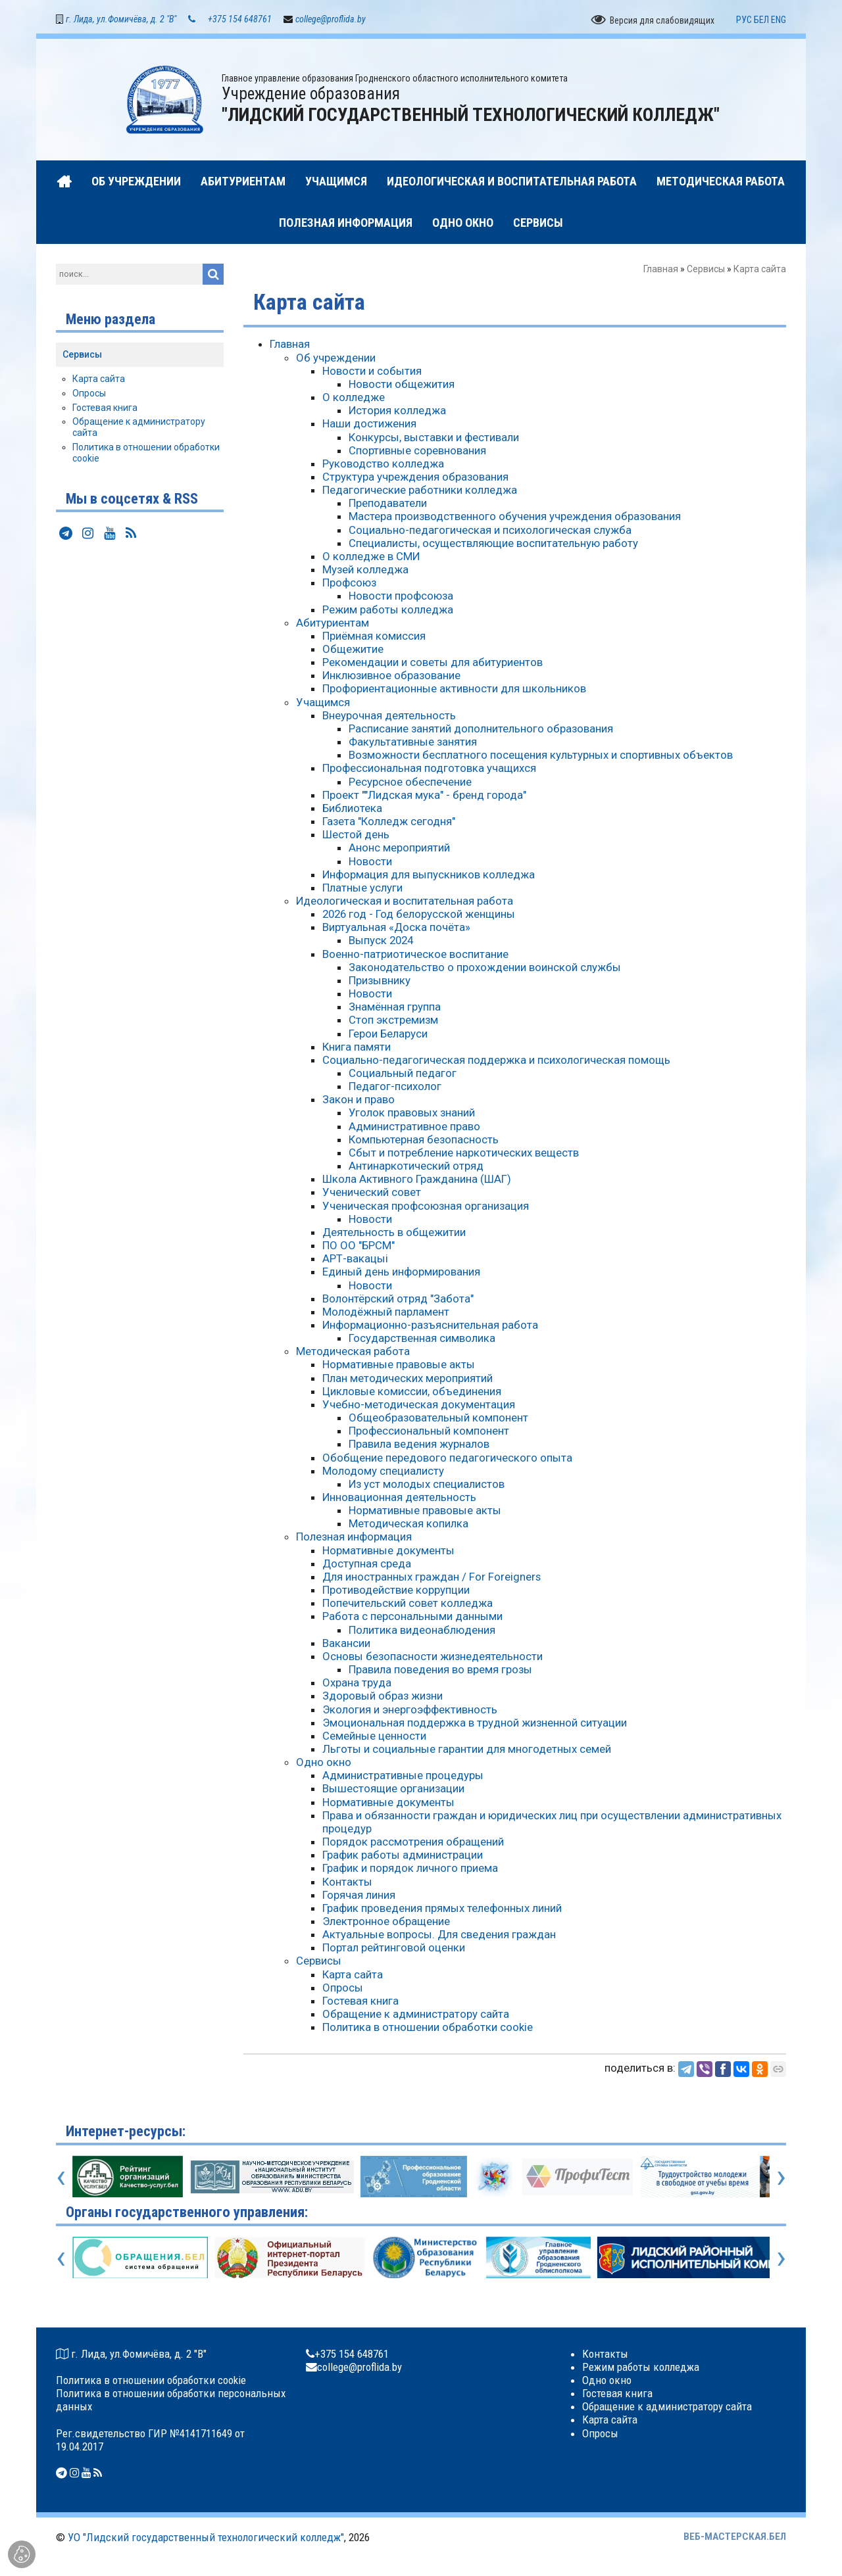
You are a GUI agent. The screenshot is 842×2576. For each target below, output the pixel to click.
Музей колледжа (365, 571)
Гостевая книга (360, 2002)
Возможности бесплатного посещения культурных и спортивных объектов (541, 756)
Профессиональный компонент (429, 1432)
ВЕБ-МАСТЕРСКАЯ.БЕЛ (734, 2538)
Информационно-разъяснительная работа (430, 1326)
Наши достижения (369, 425)
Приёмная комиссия (374, 637)
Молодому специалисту (383, 1472)
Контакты (347, 1883)
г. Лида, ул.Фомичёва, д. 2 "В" (121, 21)
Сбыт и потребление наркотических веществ (464, 1154)
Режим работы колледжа (387, 610)
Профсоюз (349, 584)
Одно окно (323, 1764)
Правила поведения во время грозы (440, 1671)
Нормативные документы (388, 1552)
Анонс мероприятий (399, 849)
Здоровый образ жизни (382, 1697)
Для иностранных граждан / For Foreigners (431, 1578)
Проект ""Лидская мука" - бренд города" (424, 796)
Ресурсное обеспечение (410, 783)
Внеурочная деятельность (389, 717)
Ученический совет (371, 1194)
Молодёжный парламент (385, 1313)
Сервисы (706, 271)
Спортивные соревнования (417, 452)
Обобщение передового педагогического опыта (447, 1459)
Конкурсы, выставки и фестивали (434, 438)
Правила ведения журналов (419, 1445)
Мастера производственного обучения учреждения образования (515, 518)
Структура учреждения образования (415, 478)
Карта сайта (352, 1976)
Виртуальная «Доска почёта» (396, 929)
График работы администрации (402, 1856)
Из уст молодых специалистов (427, 1485)
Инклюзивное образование (391, 677)
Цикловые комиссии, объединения (411, 1393)
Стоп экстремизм (393, 1021)
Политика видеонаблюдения (422, 1631)
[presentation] (61, 2178)
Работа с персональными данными (412, 1618)
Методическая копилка (408, 1525)
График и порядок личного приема (410, 1869)
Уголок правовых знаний (412, 1114)
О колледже (353, 399)
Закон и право (358, 1101)
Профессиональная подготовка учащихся (429, 769)
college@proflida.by (330, 21)
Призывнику (379, 982)
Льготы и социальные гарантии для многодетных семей (466, 1750)
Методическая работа (353, 1353)
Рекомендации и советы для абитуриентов (432, 664)
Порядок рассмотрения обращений (413, 1843)
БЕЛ (761, 21)
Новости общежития (402, 386)
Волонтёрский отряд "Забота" (398, 1300)
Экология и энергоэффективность (409, 1710)
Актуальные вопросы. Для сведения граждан (439, 1936)
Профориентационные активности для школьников (454, 690)
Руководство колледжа (383, 465)
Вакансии (346, 1645)
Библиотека (352, 810)
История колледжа (397, 412)
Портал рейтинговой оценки (393, 1949)
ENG (778, 21)
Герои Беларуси (388, 1034)
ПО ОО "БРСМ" (358, 1247)
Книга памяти (356, 1048)
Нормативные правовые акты (398, 1366)
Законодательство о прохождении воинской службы (485, 969)
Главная (660, 271)
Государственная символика (422, 1340)
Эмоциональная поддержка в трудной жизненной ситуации (474, 1724)
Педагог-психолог (395, 1088)
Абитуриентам (332, 624)
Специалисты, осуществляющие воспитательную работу (493, 545)
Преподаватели (388, 505)
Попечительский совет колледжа (407, 1604)
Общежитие (353, 650)
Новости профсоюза (401, 597)
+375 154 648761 (240, 21)
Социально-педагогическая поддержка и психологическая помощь (496, 1061)
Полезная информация (354, 1538)
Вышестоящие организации (393, 1790)
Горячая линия (358, 1896)
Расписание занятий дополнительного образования (481, 730)
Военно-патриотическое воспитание (415, 955)
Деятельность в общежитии (394, 1234)
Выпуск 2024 (381, 942)
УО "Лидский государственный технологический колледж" (206, 2539)
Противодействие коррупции (396, 1591)
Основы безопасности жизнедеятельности (432, 1658)
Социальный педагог (403, 1075)
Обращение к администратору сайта (415, 2015)
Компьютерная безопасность (424, 1141)
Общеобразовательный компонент (438, 1419)
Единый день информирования (401, 1273)
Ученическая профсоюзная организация (425, 1207)
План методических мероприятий (407, 1379)
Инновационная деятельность (399, 1499)
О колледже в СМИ (371, 558)
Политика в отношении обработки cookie (427, 2029)
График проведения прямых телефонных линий (442, 1910)
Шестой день (355, 836)
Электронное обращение (386, 1923)
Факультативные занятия (413, 743)
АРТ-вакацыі (355, 1260)
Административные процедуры (402, 1777)
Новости (370, 862)
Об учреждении (336, 359)
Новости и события (372, 372)
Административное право (414, 1128)
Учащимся (323, 704)
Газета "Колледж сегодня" (388, 823)
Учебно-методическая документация (418, 1406)
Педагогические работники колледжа (419, 491)
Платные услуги (362, 889)
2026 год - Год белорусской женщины (418, 915)
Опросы (342, 1989)
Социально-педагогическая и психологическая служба (490, 531)
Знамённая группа (395, 1008)
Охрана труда (356, 1684)
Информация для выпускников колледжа (428, 876)
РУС (744, 21)
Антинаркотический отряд (416, 1167)
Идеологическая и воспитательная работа (404, 902)
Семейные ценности (374, 1737)
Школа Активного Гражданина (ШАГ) (416, 1180)
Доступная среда (366, 1565)
